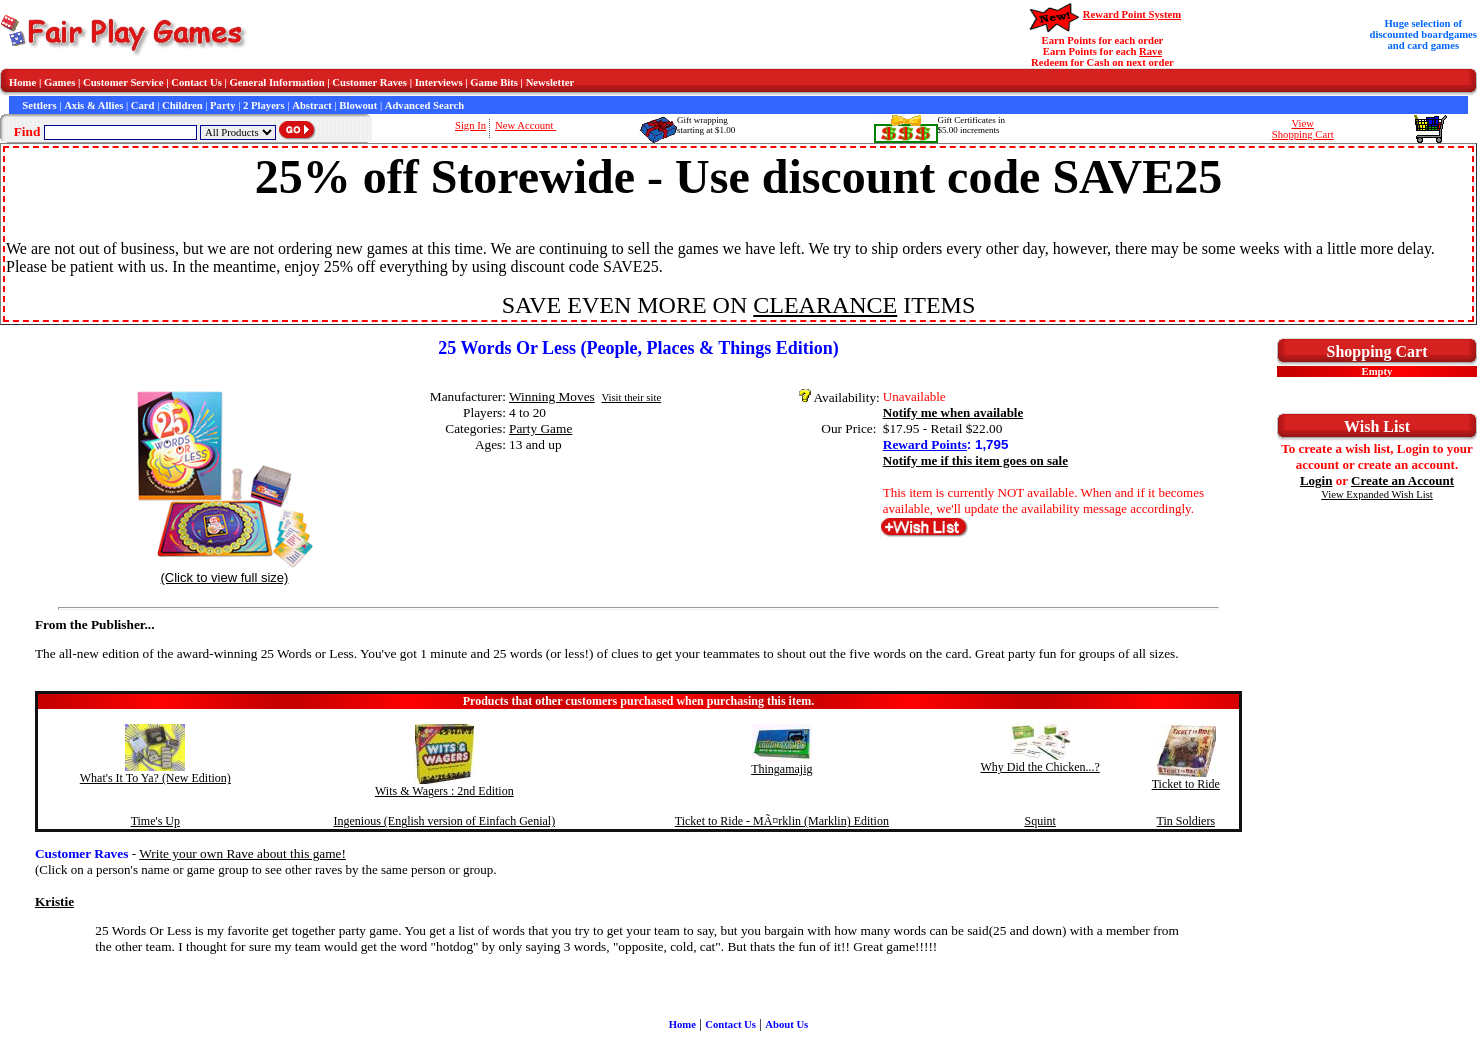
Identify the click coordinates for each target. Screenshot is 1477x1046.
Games (59, 82)
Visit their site (631, 397)
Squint (1039, 821)
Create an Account (1402, 480)
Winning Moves (552, 396)
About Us (786, 1024)
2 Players (264, 105)
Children (182, 105)
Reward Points (925, 444)
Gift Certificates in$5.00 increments (971, 125)
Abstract (312, 105)
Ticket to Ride (1186, 784)
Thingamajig (781, 769)
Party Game (540, 428)
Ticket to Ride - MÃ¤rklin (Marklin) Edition (782, 821)
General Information (277, 82)
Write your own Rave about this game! (242, 853)
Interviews (439, 82)
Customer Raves (369, 82)
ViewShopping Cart (1303, 129)
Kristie (54, 901)
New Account (525, 125)
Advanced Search (424, 105)
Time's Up (155, 821)
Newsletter (550, 82)
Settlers (39, 105)
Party (222, 105)
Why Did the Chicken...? (1039, 767)
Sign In (470, 125)
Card (143, 105)
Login (1316, 480)
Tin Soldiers (1186, 821)
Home (22, 82)
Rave (1150, 51)
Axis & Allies (93, 105)
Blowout (358, 105)
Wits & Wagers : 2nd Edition (444, 791)
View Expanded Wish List (1377, 494)
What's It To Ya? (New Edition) (155, 778)
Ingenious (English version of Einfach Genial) (445, 821)
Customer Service (123, 82)
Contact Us (196, 82)
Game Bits (494, 82)
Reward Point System (1132, 14)
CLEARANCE (825, 305)
